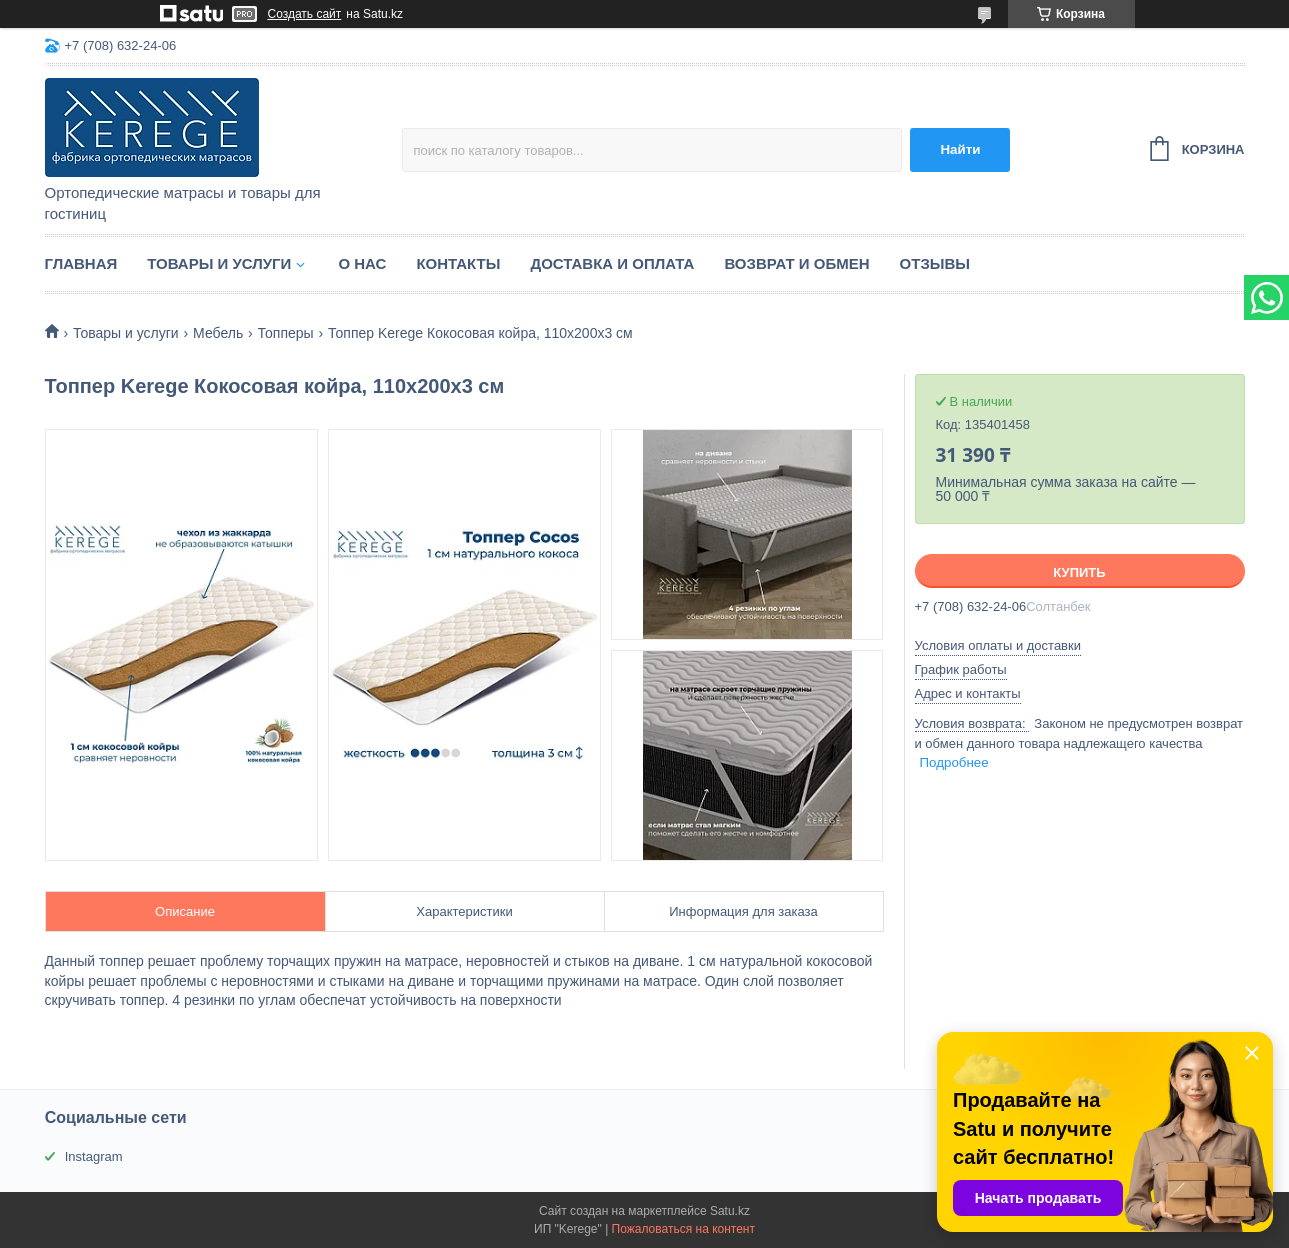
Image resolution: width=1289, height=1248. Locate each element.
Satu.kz (730, 1211)
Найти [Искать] (960, 149)
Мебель (218, 333)
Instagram (94, 1156)
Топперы (286, 333)
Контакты (458, 263)
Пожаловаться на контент (683, 1229)
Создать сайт (305, 14)
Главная (81, 263)
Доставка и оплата (612, 263)
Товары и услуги (219, 263)
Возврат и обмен (796, 263)
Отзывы (935, 263)
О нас (362, 263)
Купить (1079, 572)
